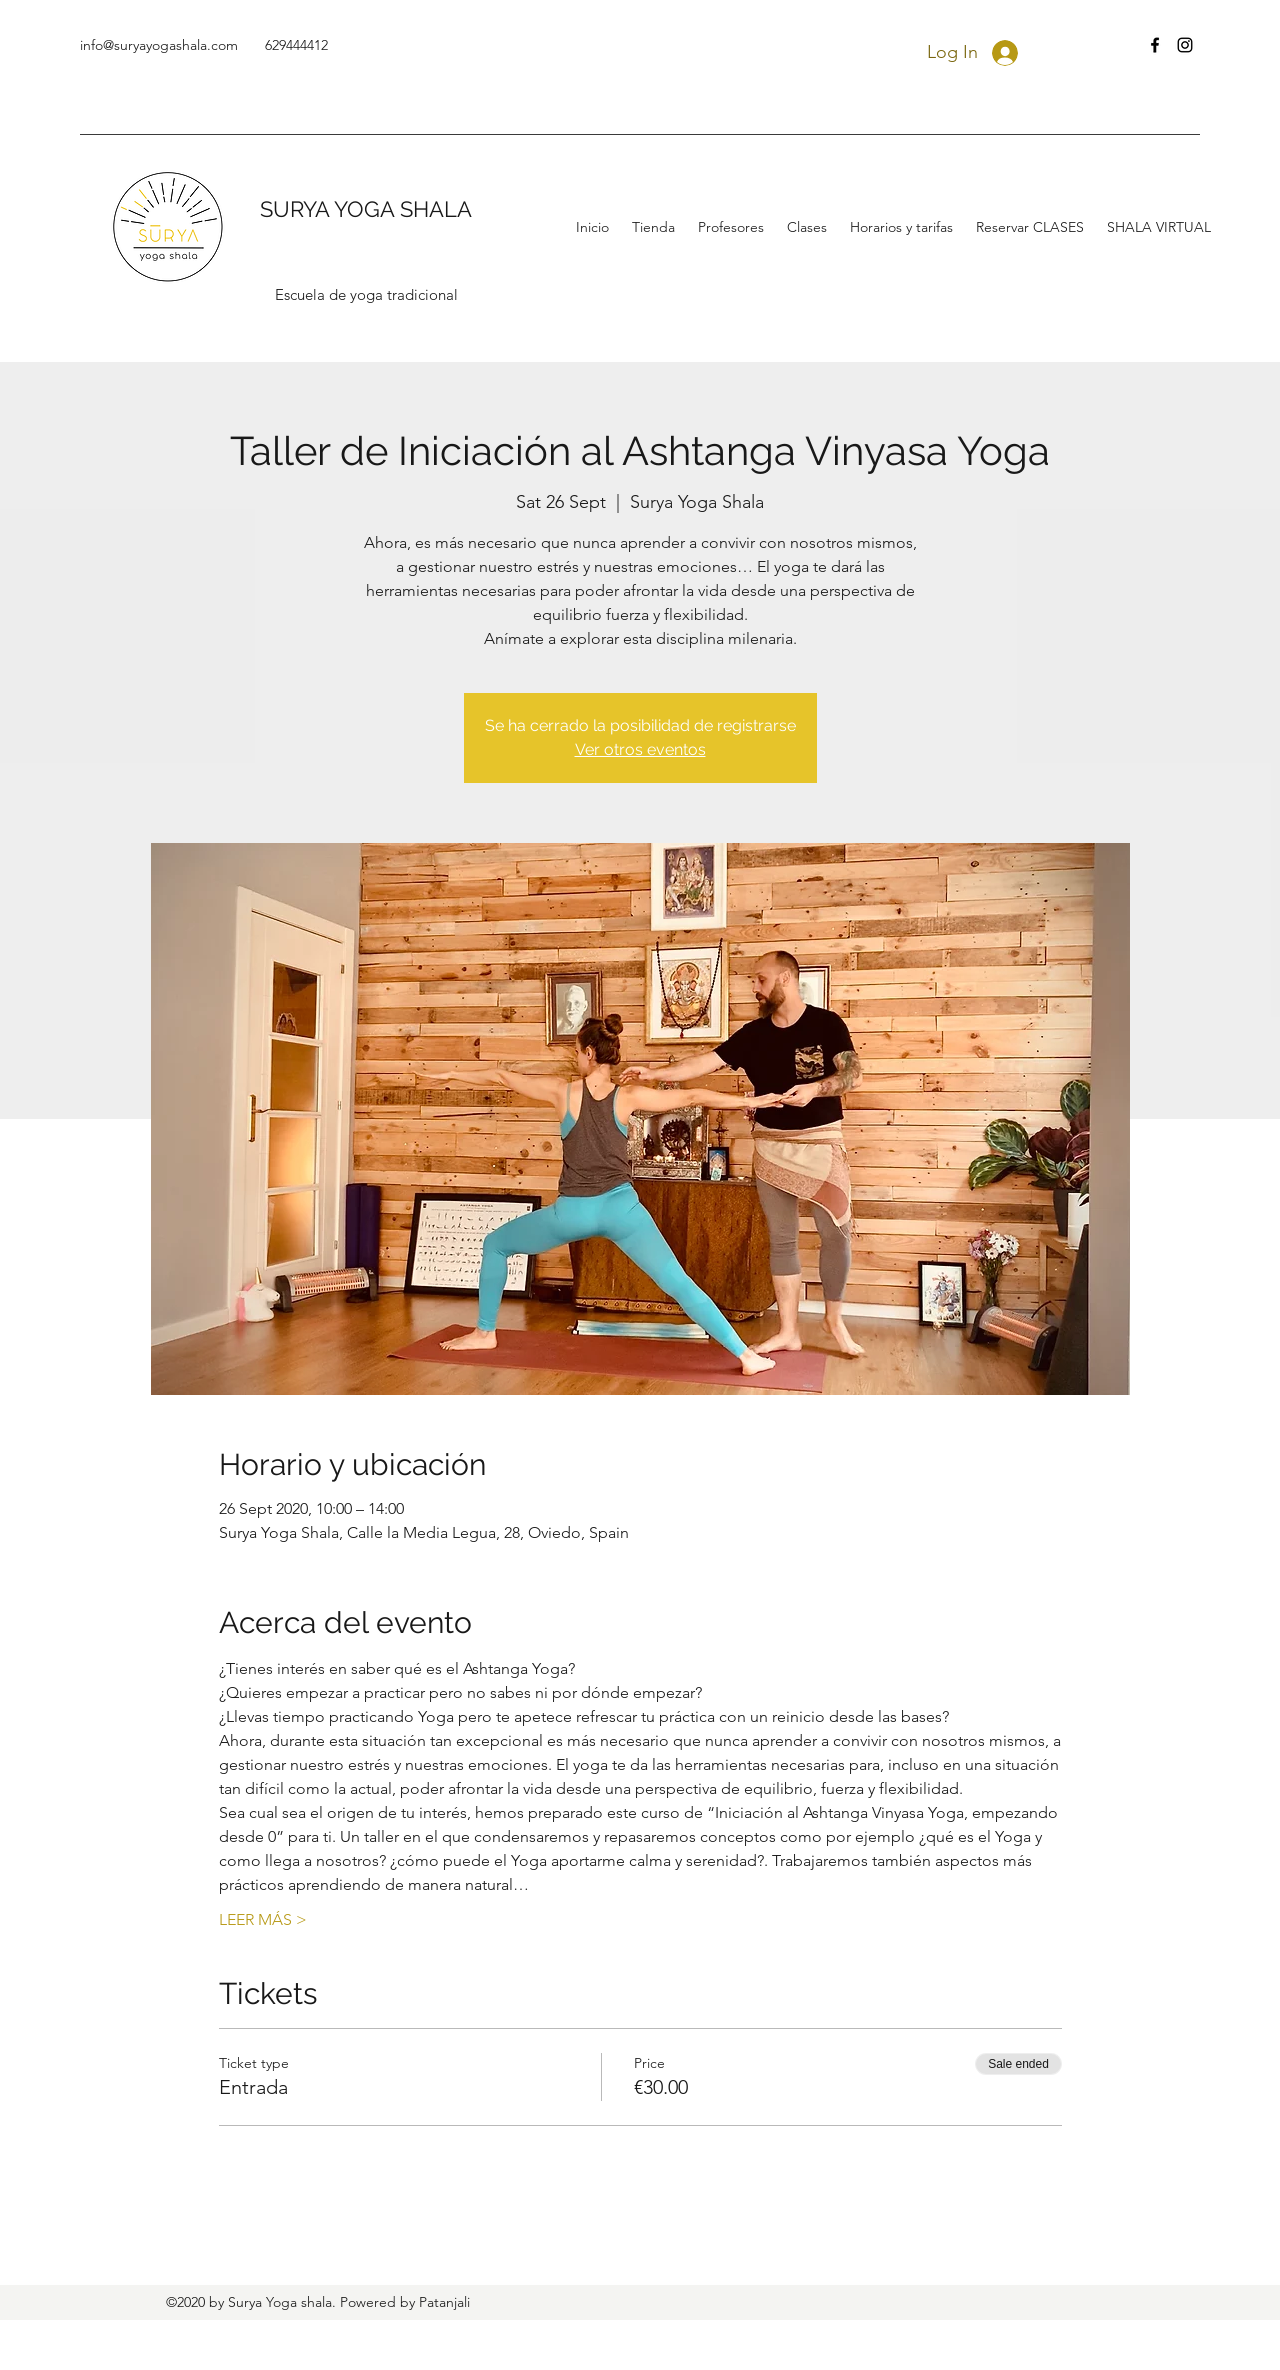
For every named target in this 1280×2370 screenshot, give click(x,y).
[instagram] (1185, 45)
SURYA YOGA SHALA (366, 209)
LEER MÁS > (263, 1919)
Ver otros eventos (640, 749)
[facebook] (1155, 45)
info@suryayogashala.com (159, 45)
